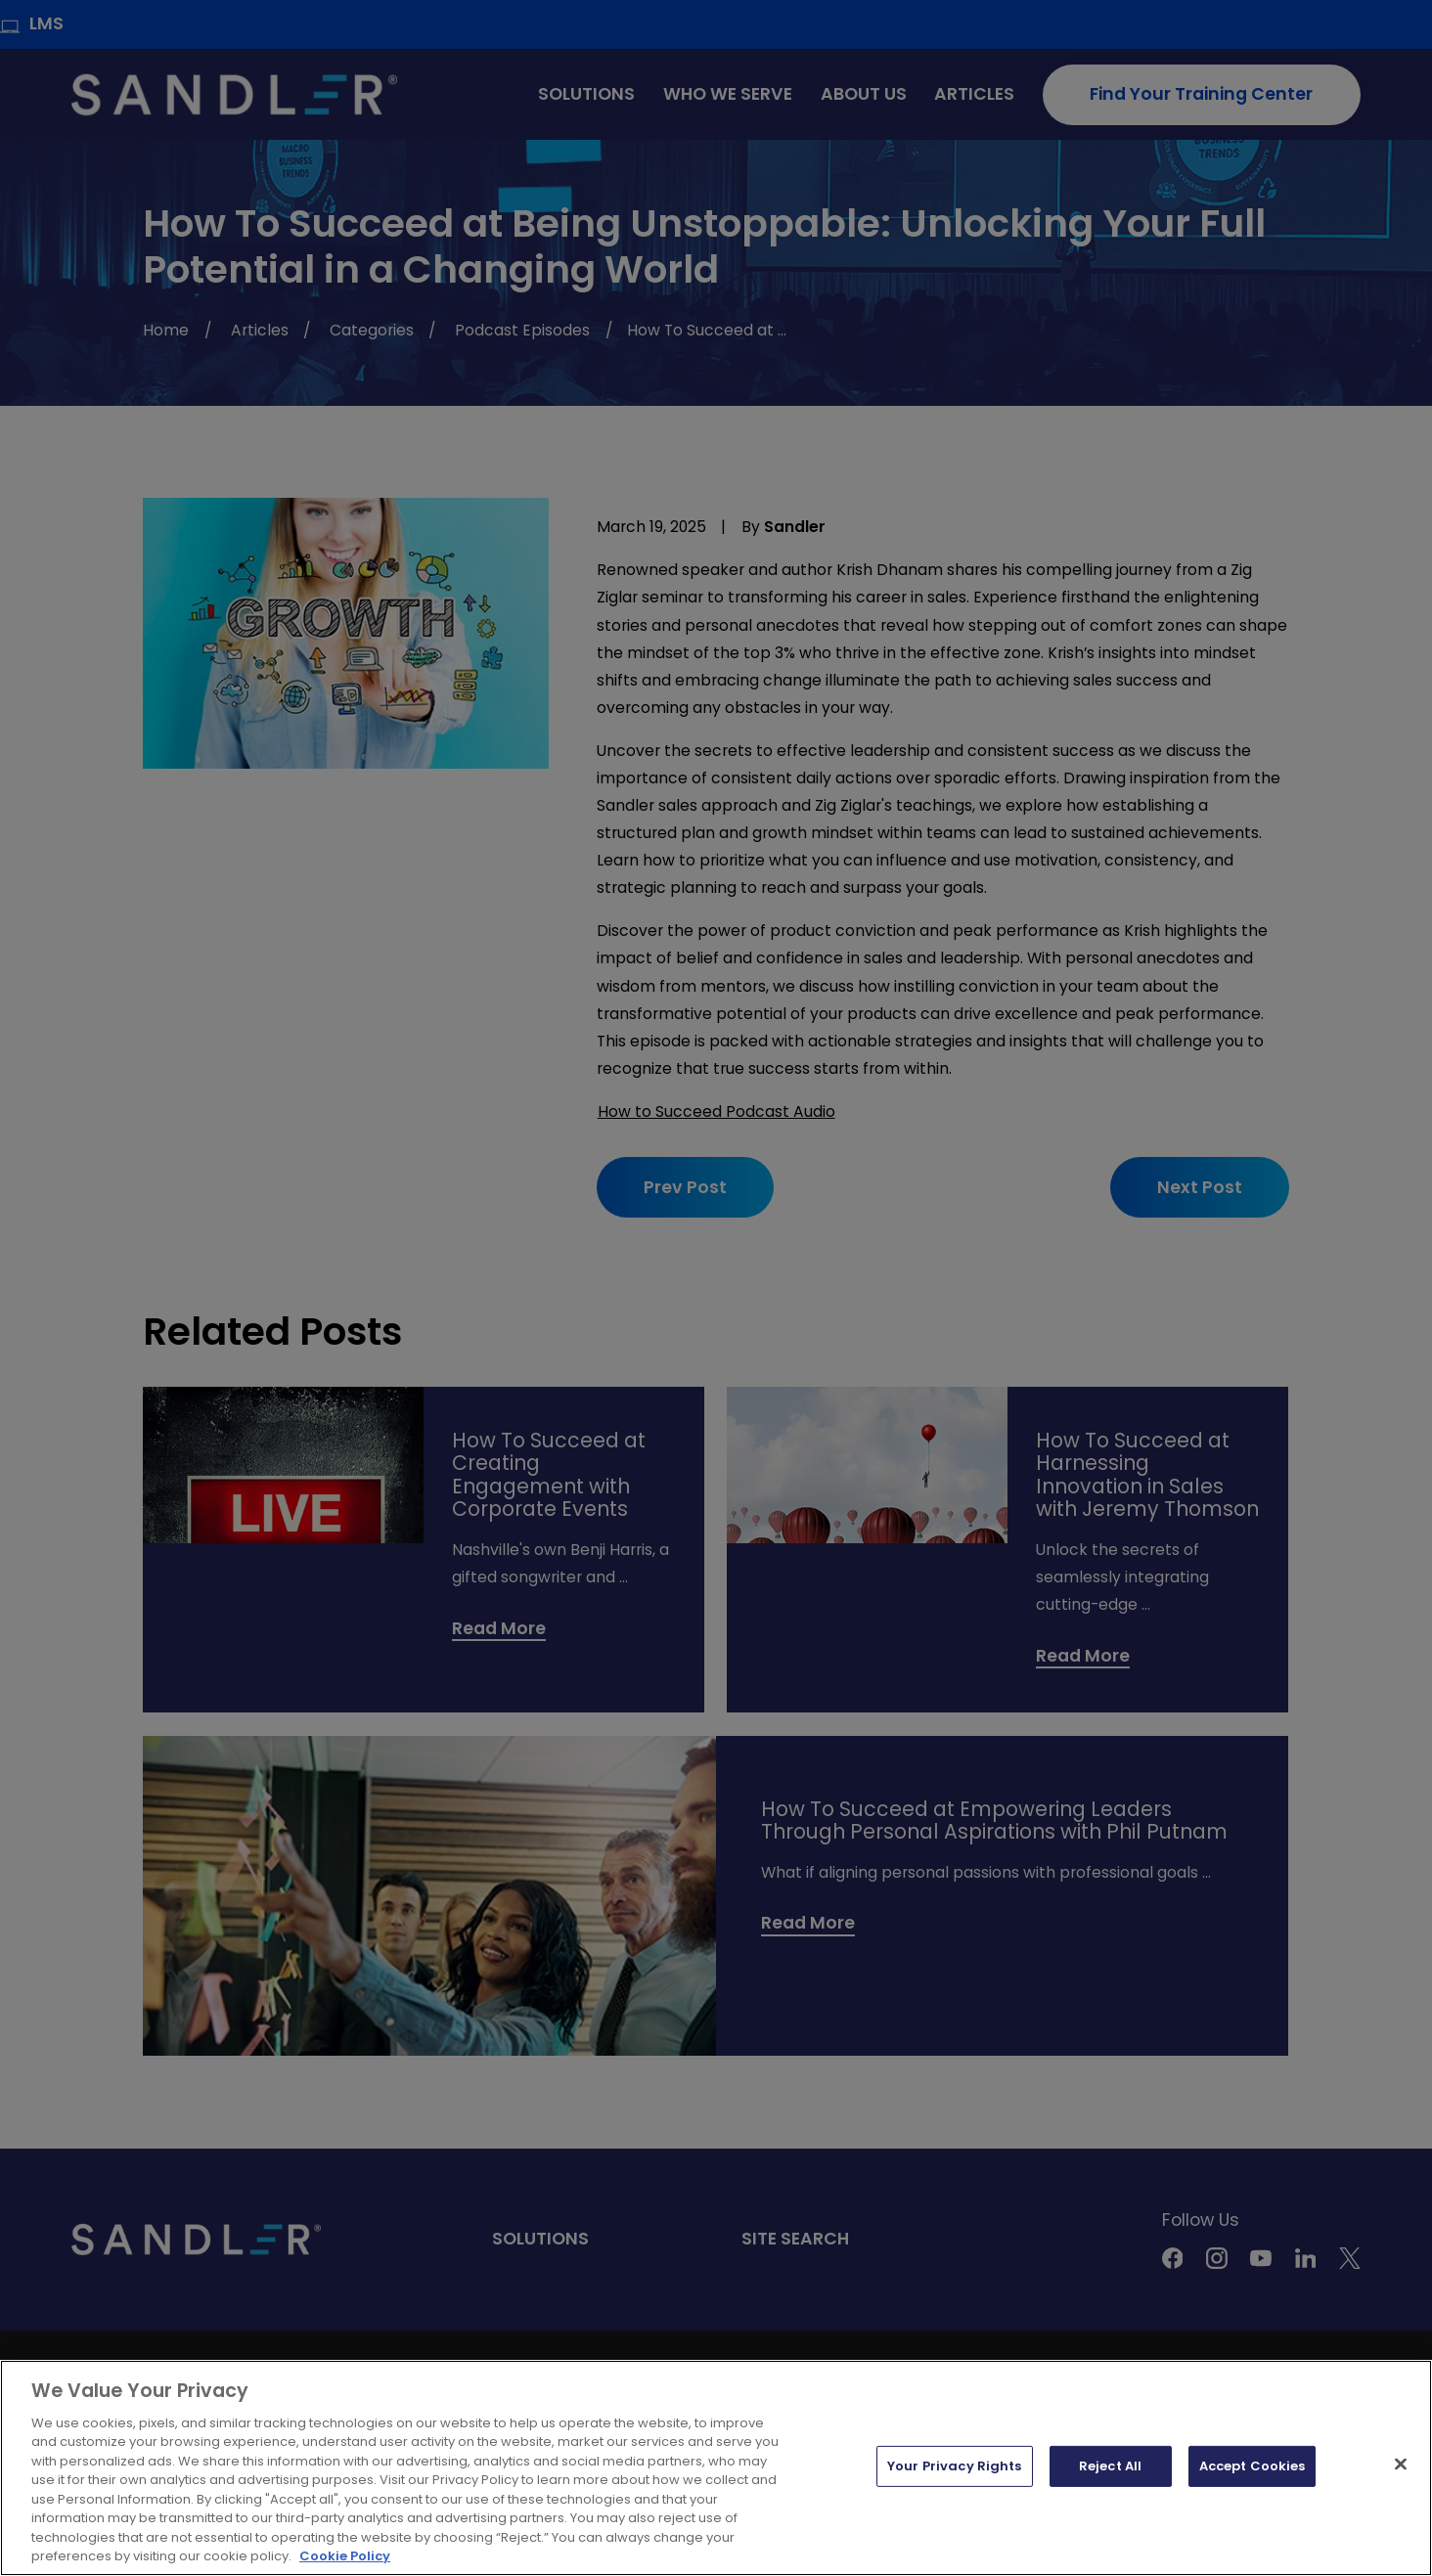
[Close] (1400, 2464)
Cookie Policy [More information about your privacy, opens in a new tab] (344, 2556)
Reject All (1110, 2466)
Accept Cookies (1252, 2466)
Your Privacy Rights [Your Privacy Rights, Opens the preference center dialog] (954, 2466)
